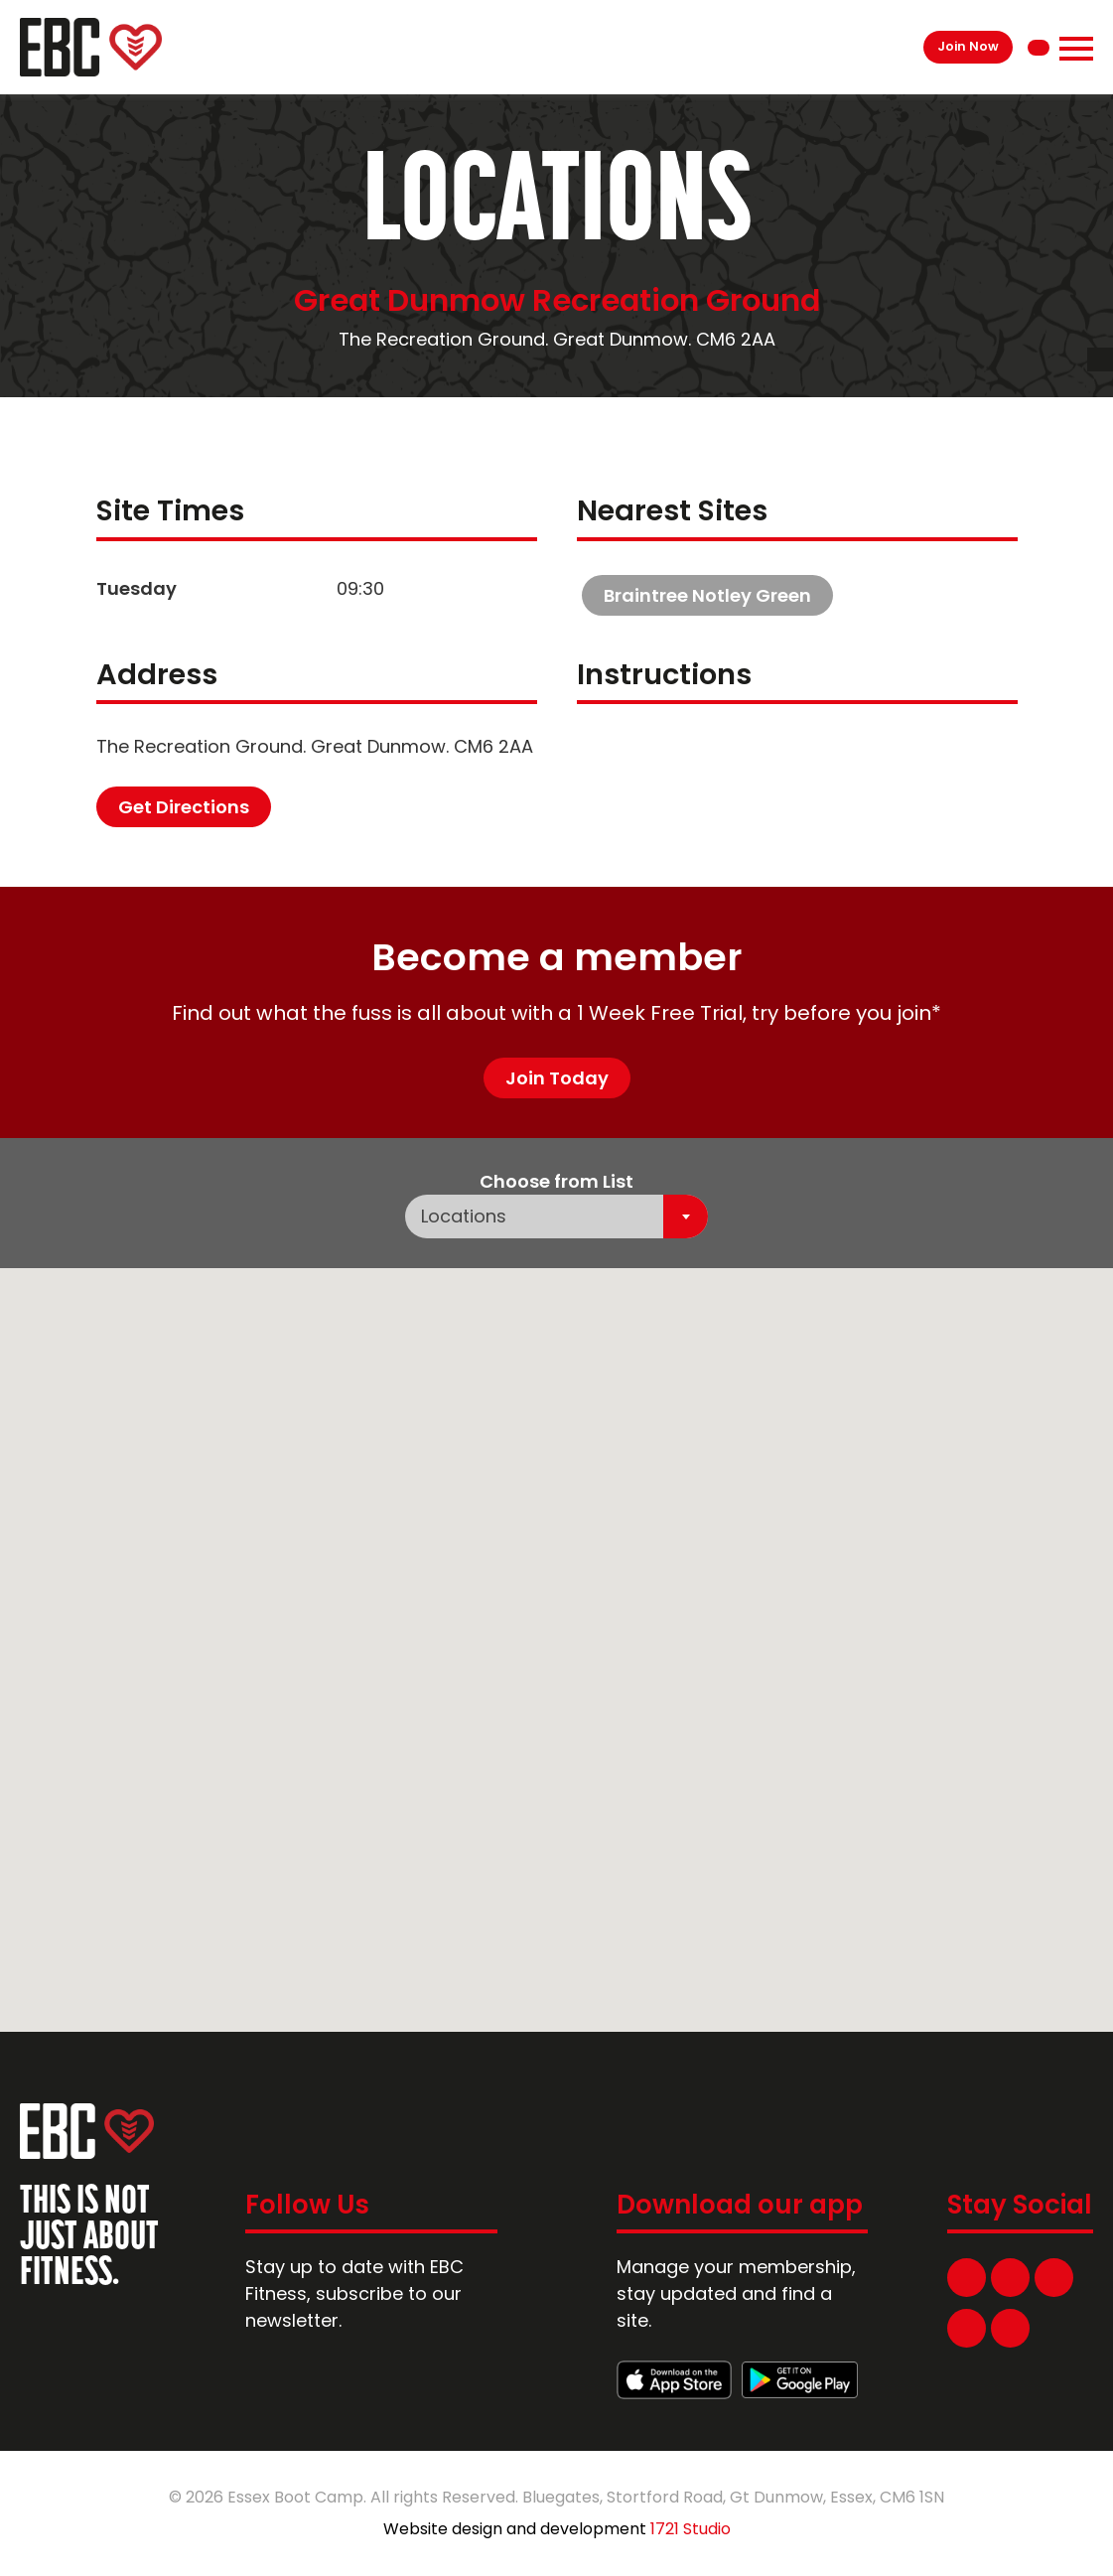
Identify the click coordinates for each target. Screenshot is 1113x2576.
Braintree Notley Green (707, 595)
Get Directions (183, 806)
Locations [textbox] (463, 1216)
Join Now (968, 46)
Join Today (557, 1078)
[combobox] (556, 1216)
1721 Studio (690, 2528)
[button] (912, 1368)
